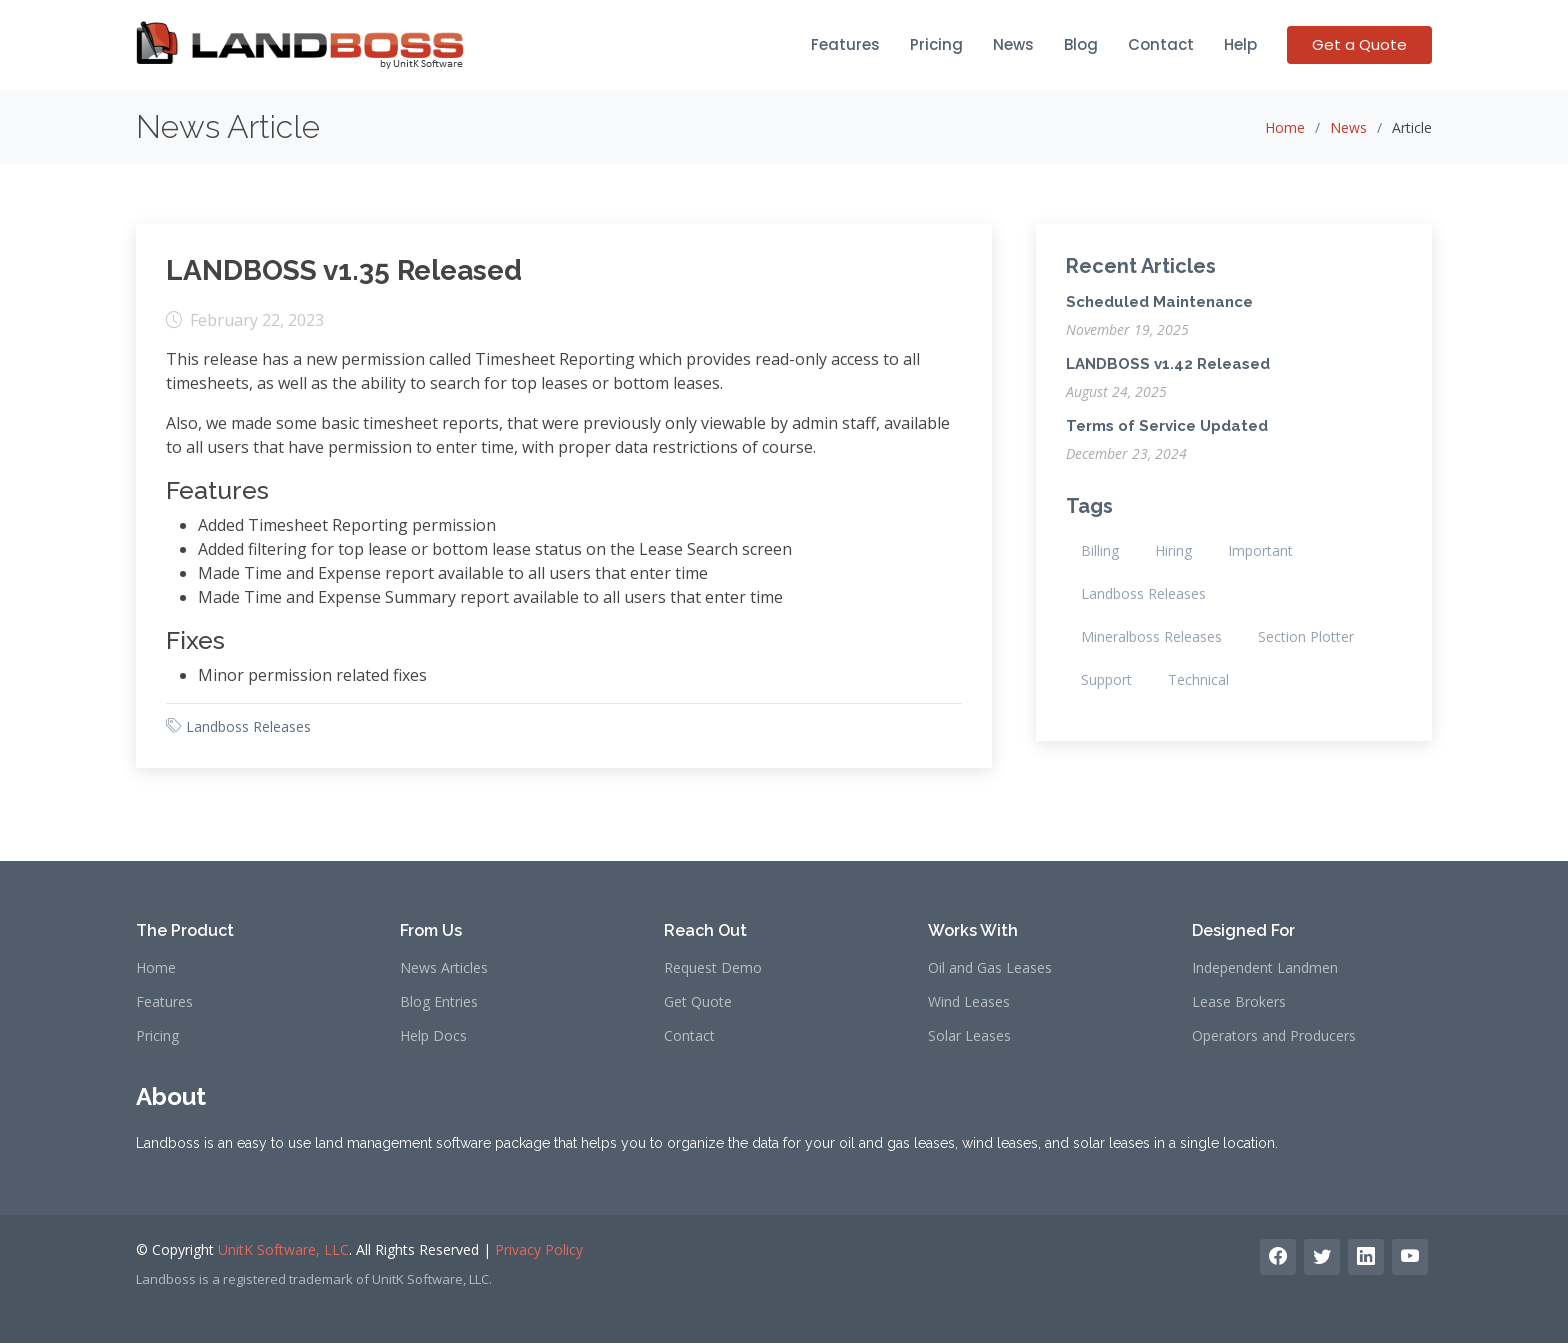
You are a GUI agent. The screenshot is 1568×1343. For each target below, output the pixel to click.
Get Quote (698, 1002)
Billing (1100, 550)
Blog (1081, 44)
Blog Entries (439, 1002)
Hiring (1173, 550)
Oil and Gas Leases (990, 968)
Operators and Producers (1274, 1036)
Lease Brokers (1239, 1002)
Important (1260, 550)
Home (1285, 127)
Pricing (936, 44)
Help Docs (433, 1036)
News (1013, 44)
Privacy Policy (539, 1249)
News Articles (444, 968)
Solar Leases (969, 1036)
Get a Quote (1359, 44)
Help (1240, 44)
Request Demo (713, 968)
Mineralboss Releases (1151, 636)
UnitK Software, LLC (283, 1249)
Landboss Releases (248, 726)
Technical (1198, 679)
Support (1106, 679)
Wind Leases (969, 1002)
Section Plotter (1306, 636)
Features (845, 44)
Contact (1161, 44)
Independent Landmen (1265, 968)
